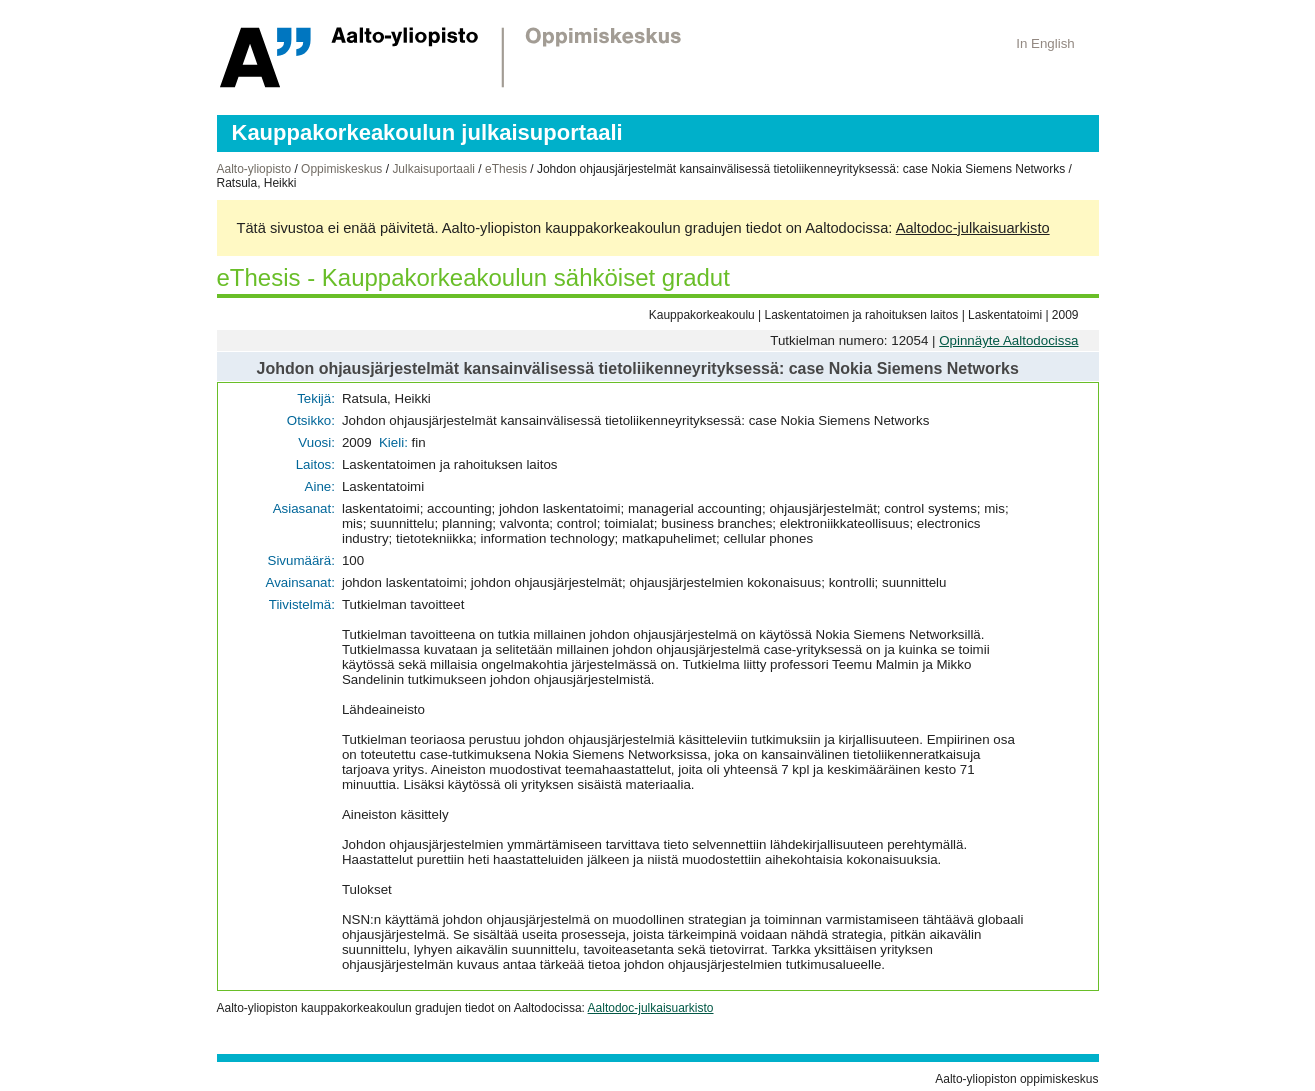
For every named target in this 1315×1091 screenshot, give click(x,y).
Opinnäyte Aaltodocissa (1008, 340)
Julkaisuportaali (433, 169)
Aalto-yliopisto (254, 169)
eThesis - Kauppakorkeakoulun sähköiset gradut (473, 277)
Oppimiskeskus (341, 169)
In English (1045, 43)
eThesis (506, 169)
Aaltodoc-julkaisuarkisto (973, 228)
